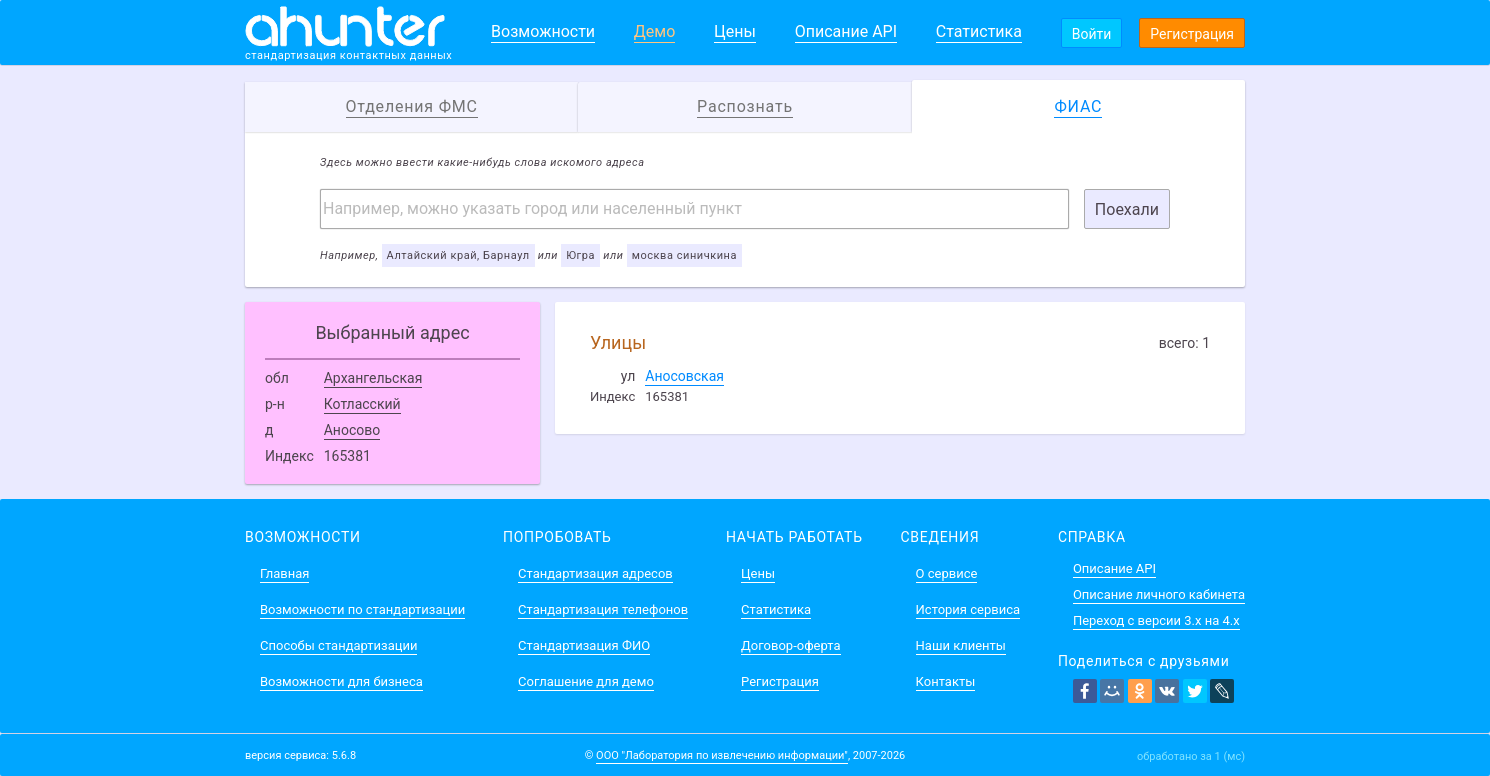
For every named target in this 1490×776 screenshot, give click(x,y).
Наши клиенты (961, 645)
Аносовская (684, 376)
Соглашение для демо (586, 681)
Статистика (979, 31)
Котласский (362, 404)
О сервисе (947, 573)
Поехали (1127, 209)
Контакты (946, 681)
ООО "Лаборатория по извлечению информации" (722, 755)
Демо (655, 31)
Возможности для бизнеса (341, 681)
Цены (735, 31)
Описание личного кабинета (1159, 594)
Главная (284, 573)
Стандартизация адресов (595, 573)
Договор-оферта (790, 645)
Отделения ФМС (412, 106)
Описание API (846, 31)
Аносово (352, 430)
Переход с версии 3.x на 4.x (1156, 620)
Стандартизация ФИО (584, 645)
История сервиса (968, 609)
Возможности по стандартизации (362, 609)
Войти (1092, 34)
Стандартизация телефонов (603, 609)
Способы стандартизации (338, 645)
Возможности (543, 31)
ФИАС (1078, 106)
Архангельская (373, 378)
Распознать (745, 106)
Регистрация (1192, 34)
